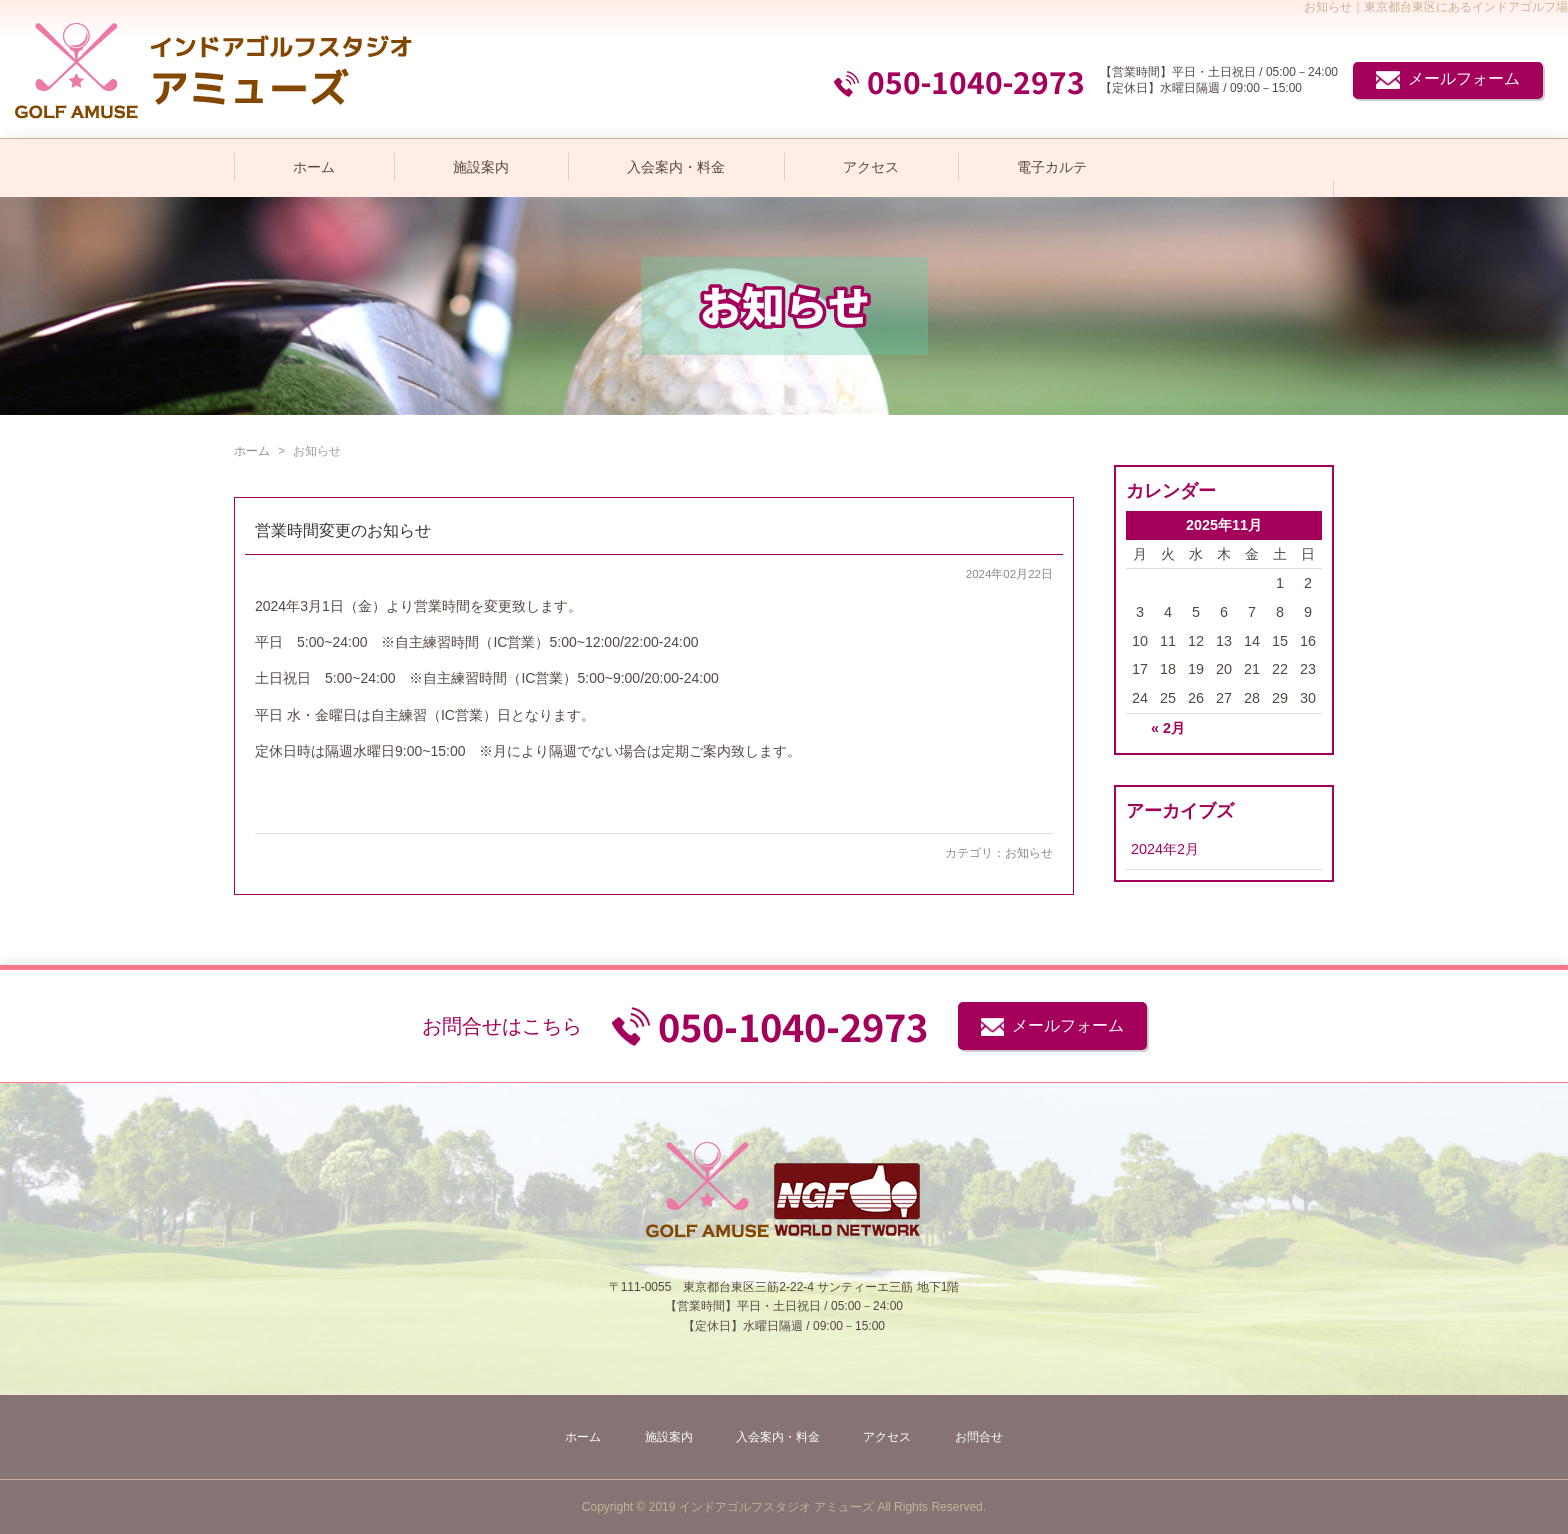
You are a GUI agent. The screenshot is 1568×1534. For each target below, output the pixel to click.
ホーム (314, 167)
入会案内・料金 (676, 167)
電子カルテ (1052, 167)
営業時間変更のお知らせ (343, 530)
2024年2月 (1165, 849)
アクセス (871, 167)
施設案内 (481, 167)
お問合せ (979, 1437)
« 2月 (1168, 728)
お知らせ (1029, 853)
